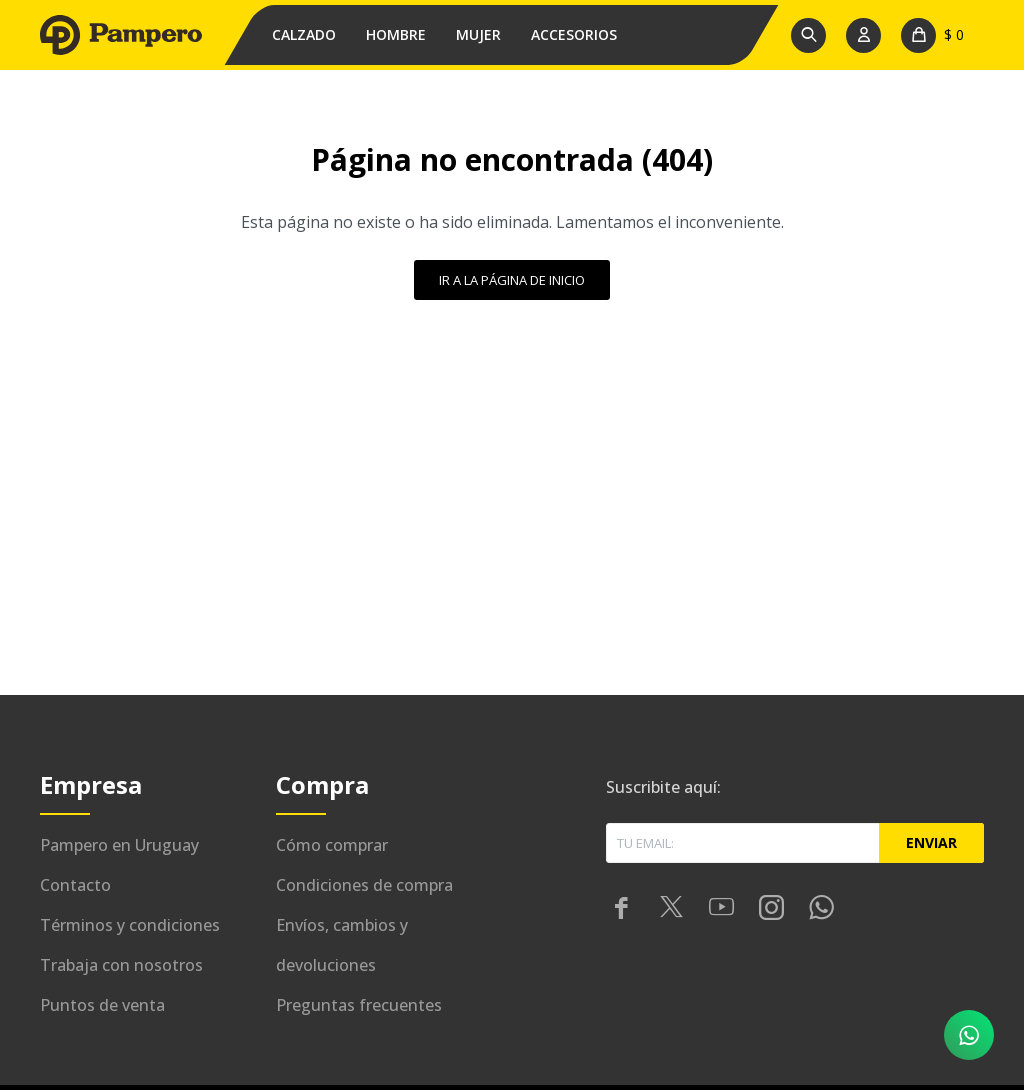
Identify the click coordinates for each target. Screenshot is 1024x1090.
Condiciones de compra (364, 885)
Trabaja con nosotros (121, 965)
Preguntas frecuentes (359, 1005)
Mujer (478, 34)
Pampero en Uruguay (119, 845)
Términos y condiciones (130, 925)
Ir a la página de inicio (512, 280)
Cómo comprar (332, 845)
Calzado (304, 34)
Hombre (396, 34)
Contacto (75, 885)
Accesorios (574, 34)
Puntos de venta (102, 1005)
